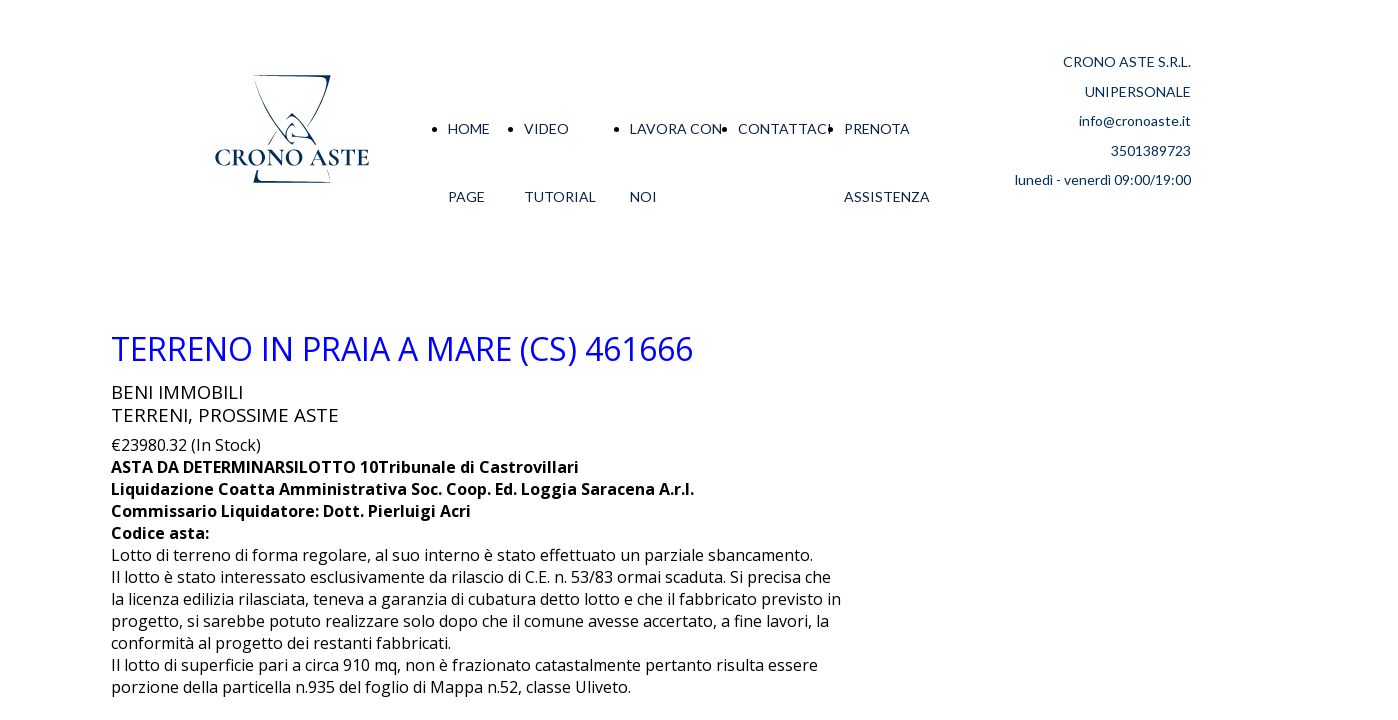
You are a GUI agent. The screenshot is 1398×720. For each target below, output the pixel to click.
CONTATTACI (785, 128)
